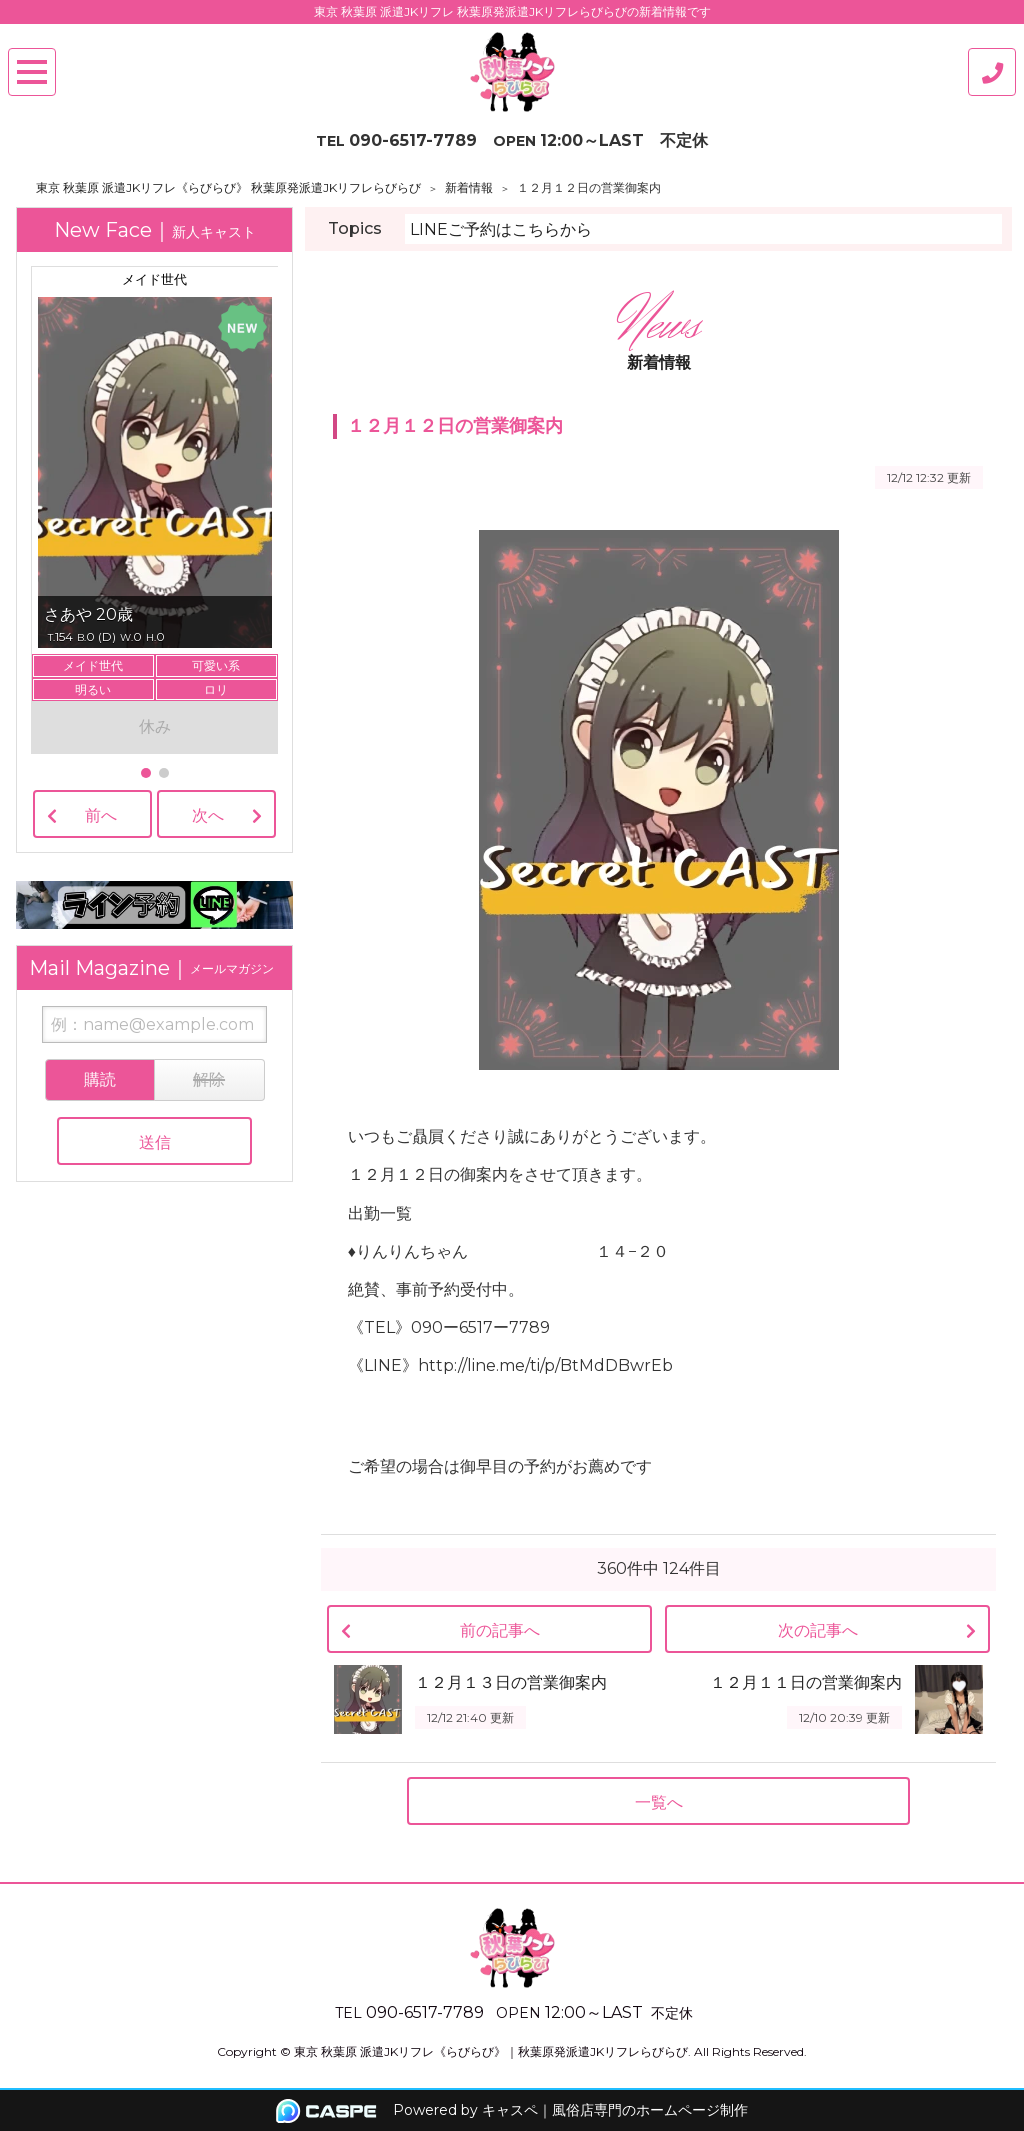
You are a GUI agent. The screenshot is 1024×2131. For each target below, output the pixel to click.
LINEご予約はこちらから (501, 229)
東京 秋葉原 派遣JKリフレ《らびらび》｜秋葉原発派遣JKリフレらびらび (491, 2051)
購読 (100, 1079)
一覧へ (659, 1802)
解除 (209, 1079)
